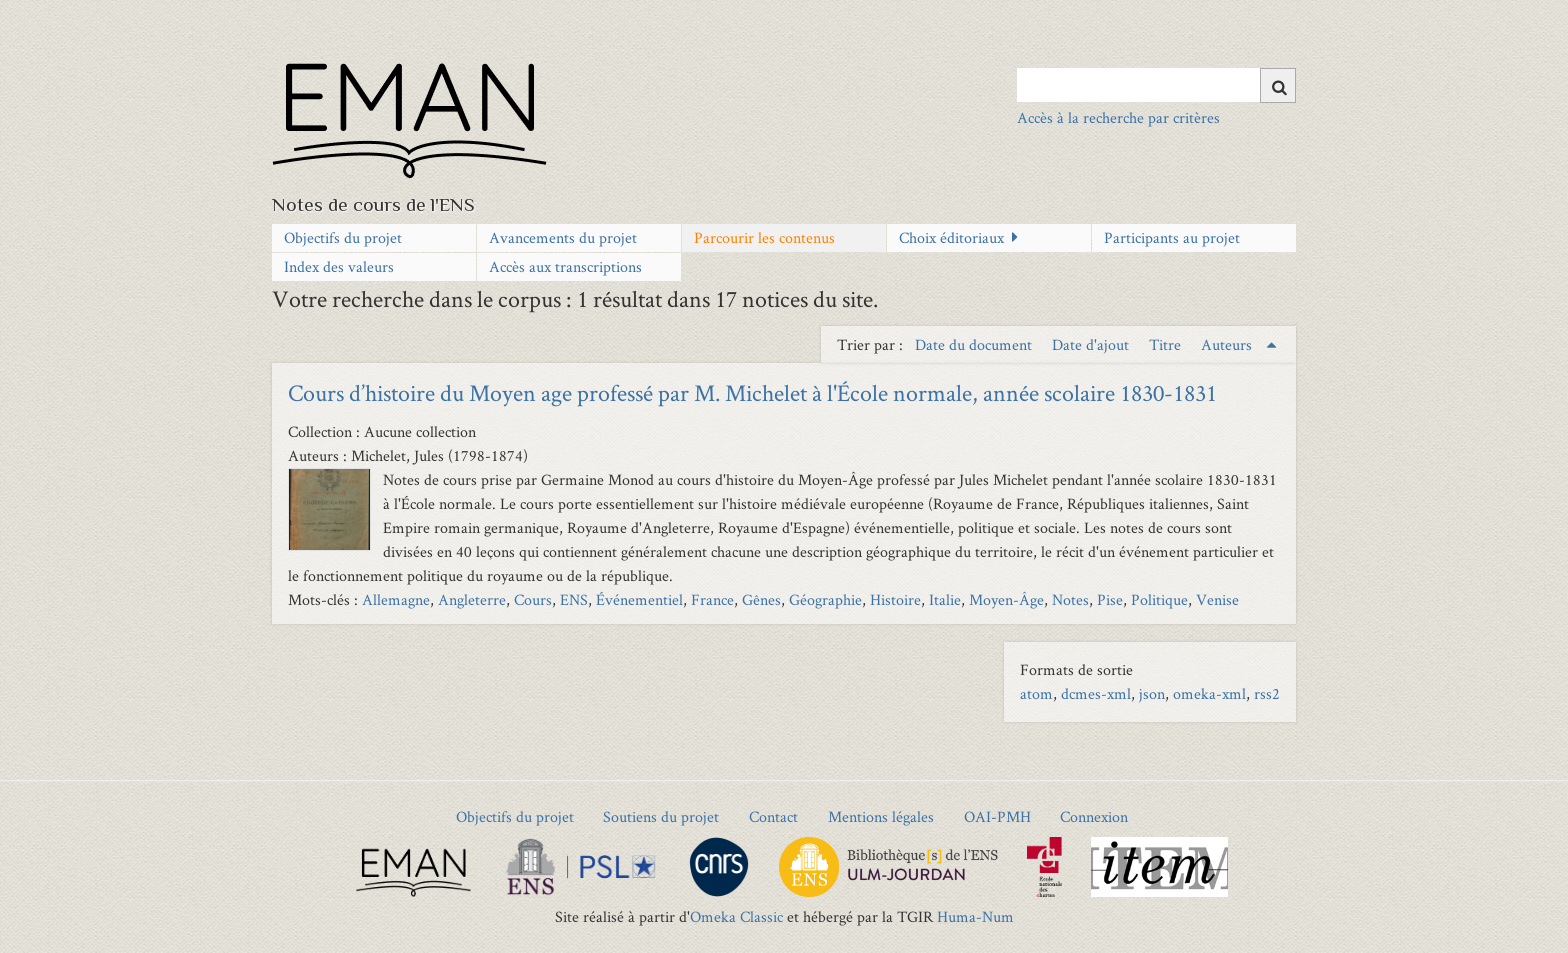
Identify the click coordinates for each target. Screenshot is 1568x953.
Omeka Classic (736, 916)
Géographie (825, 599)
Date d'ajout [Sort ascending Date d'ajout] (1092, 344)
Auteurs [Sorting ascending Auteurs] (1228, 344)
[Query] (1156, 85)
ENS (574, 599)
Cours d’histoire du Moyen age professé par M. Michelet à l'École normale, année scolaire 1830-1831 (752, 392)
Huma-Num (975, 916)
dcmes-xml (1096, 693)
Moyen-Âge (1006, 599)
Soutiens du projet (661, 816)
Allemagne (396, 599)
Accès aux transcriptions (565, 266)
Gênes (761, 599)
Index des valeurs (339, 266)
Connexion (1094, 816)
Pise (1110, 599)
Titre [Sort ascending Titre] (1167, 344)
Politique (1159, 599)
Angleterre (472, 599)
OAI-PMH (997, 816)
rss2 (1267, 693)
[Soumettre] (1278, 85)
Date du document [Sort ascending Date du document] (975, 344)
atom (1036, 693)
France (712, 599)
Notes (1070, 599)
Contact (773, 816)
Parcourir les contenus (764, 237)
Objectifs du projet (343, 237)
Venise (1217, 599)
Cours (533, 599)
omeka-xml (1209, 693)
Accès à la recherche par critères (1118, 117)
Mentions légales (881, 816)
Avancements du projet (563, 237)
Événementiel (639, 599)
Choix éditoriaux (951, 237)
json (1152, 693)
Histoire (895, 599)
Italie (945, 599)
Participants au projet (1172, 237)
